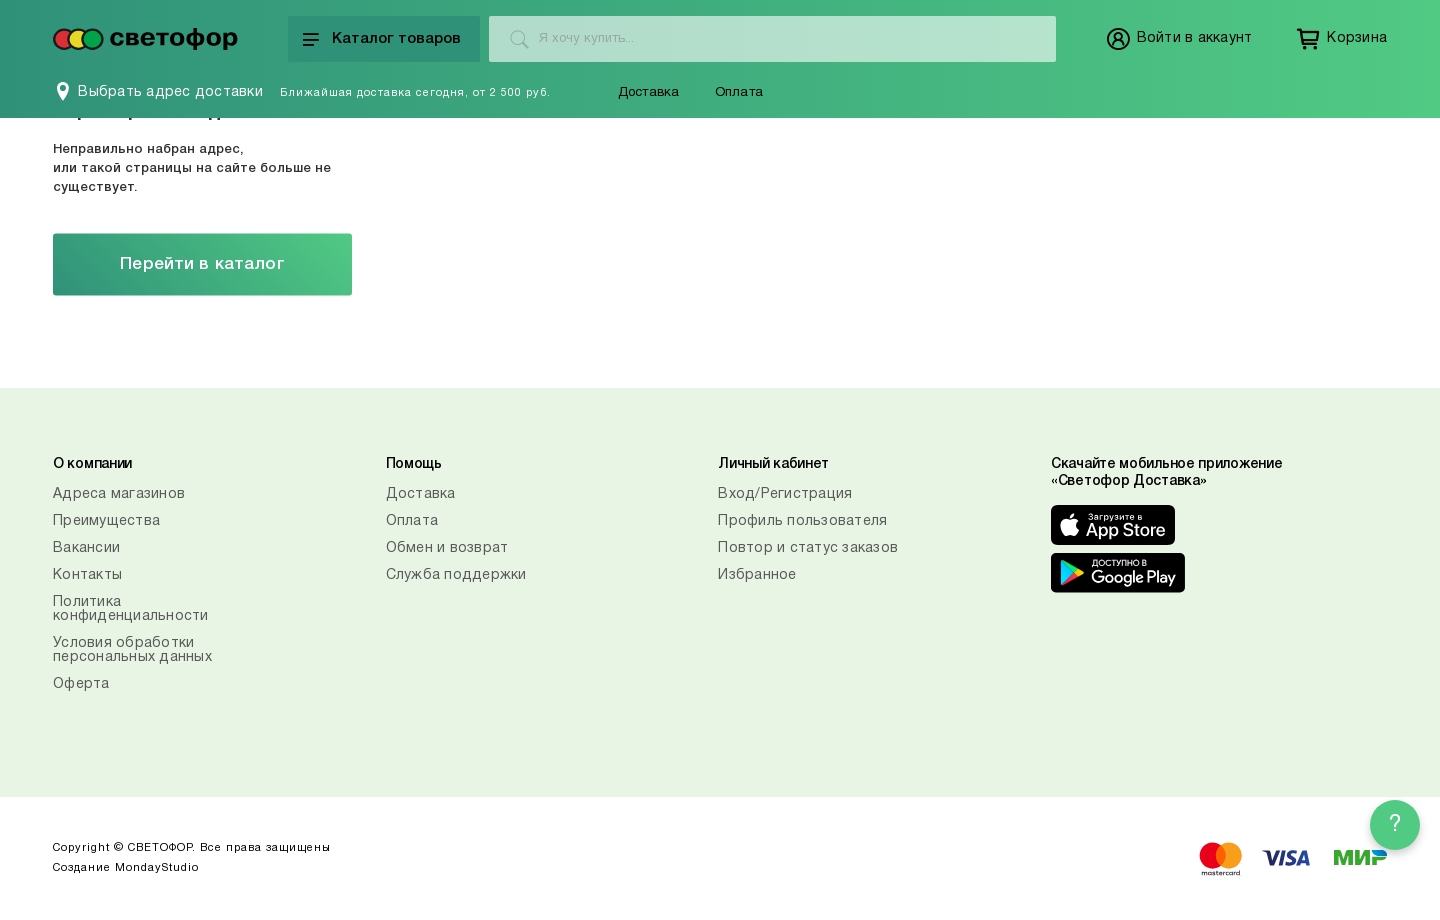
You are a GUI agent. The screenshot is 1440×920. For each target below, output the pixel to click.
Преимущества (106, 521)
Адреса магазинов (119, 494)
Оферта (81, 684)
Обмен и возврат (447, 548)
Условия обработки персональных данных (132, 650)
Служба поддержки (456, 575)
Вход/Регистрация (785, 494)
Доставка (649, 93)
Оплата (739, 93)
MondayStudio (157, 868)
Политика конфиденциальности (131, 609)
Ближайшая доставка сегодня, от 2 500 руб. (415, 93)
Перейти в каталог (202, 264)
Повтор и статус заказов (808, 548)
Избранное (757, 575)
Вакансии (86, 548)
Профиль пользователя (802, 521)
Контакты (87, 575)
